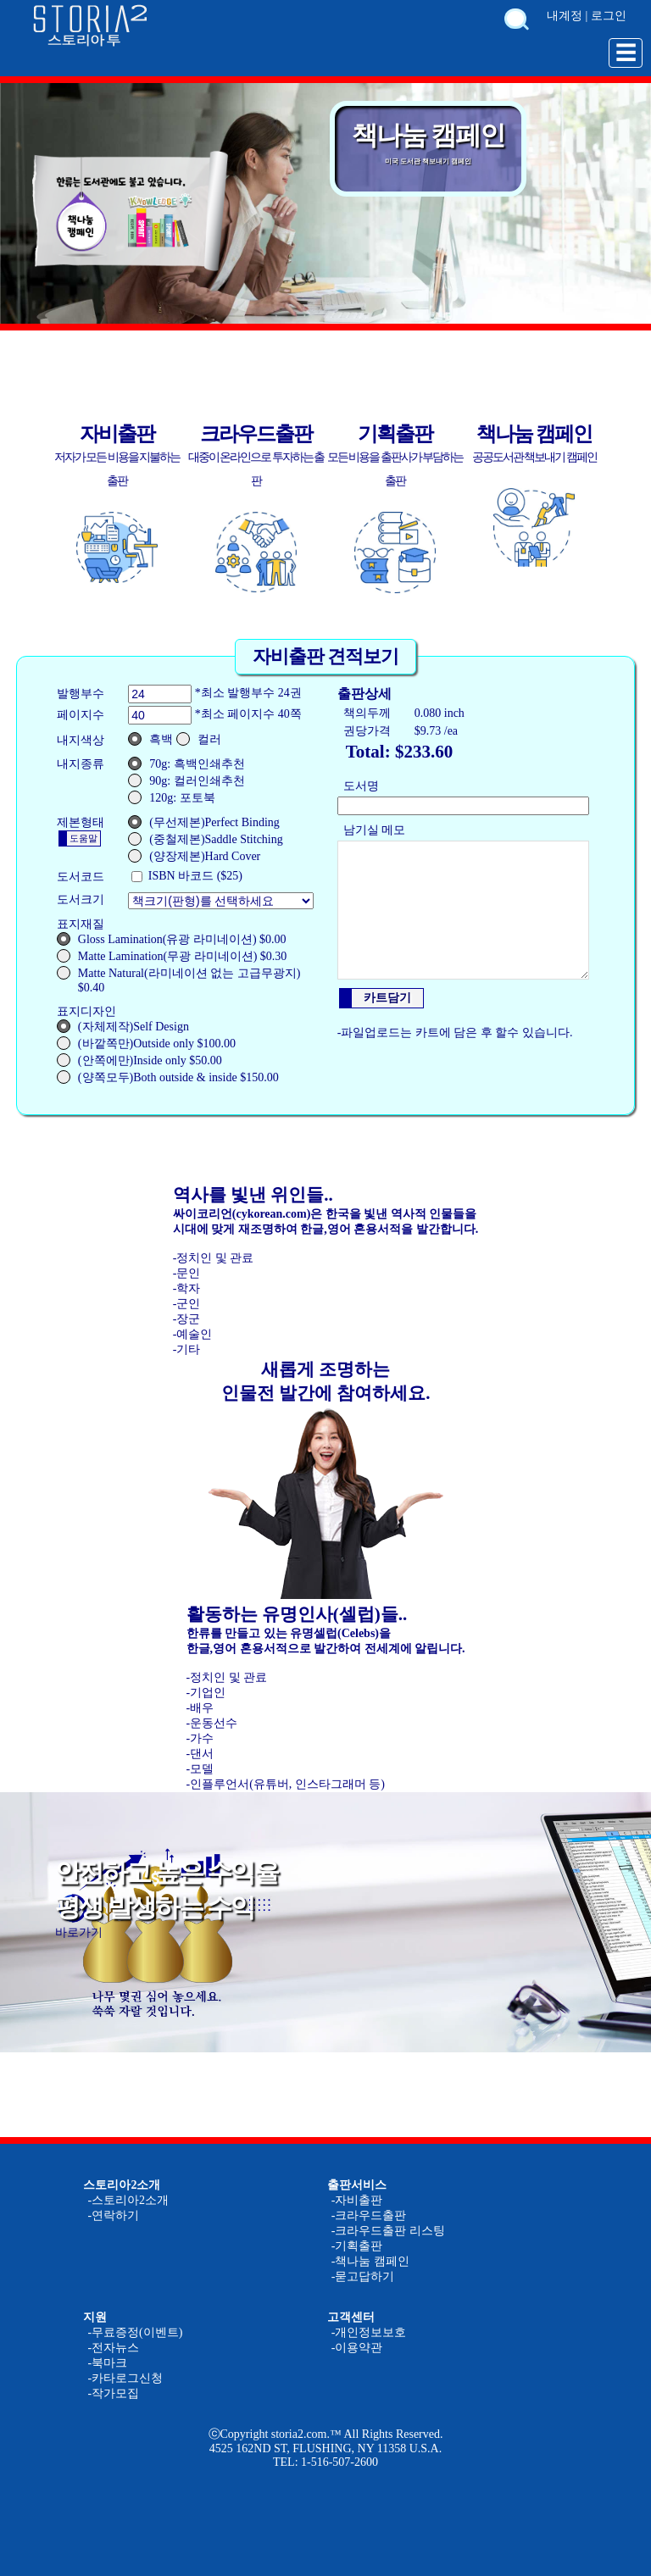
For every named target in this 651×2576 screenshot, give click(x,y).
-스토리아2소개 (128, 2200)
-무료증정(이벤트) (134, 2332)
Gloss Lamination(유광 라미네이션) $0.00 (172, 939)
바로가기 (79, 1932)
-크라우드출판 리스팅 (388, 2230)
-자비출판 (357, 2200)
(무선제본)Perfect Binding (204, 822)
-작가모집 (113, 2393)
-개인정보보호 (369, 2332)
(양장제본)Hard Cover (194, 856)
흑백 (150, 739)
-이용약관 (357, 2347)
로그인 (608, 15)
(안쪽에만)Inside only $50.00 (139, 1060)
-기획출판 (357, 2246)
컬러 (198, 739)
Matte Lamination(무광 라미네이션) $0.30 (172, 956)
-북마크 (107, 2363)
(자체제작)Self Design (123, 1026)
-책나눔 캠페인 (370, 2261)
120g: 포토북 (171, 797)
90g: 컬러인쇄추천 (186, 780)
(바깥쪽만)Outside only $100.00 (146, 1043)
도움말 (83, 838)
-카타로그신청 (125, 2378)
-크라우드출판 (369, 2215)
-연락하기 (113, 2215)
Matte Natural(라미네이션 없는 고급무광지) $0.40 (178, 980)
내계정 (564, 15)
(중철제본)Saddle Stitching (205, 839)
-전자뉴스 (113, 2347)
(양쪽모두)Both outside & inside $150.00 (168, 1077)
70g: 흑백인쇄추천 (186, 763)
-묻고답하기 (363, 2276)
